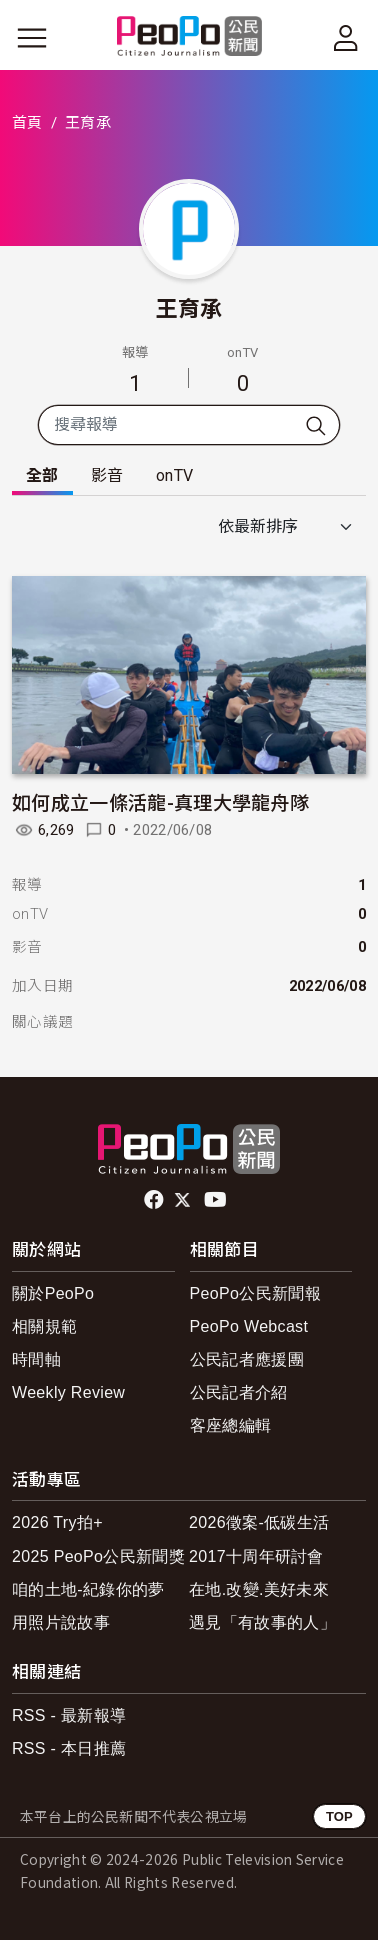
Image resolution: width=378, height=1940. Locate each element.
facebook (155, 1200)
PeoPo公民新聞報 (255, 1293)
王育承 (189, 307)
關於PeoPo (53, 1293)
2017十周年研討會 (256, 1556)
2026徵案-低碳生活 (259, 1522)
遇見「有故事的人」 (262, 1622)
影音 (107, 475)
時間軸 (36, 1359)
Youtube (217, 1200)
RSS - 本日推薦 (69, 1748)
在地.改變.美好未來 (259, 1589)
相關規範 (44, 1326)
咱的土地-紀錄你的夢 (88, 1589)
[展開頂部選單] (346, 38)
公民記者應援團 (247, 1359)
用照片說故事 (61, 1622)
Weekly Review (68, 1392)
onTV (174, 475)
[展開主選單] (32, 38)
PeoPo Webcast (249, 1326)
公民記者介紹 (239, 1392)
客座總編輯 (231, 1425)
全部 (42, 475)
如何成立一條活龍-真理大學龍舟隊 (160, 801)
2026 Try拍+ (57, 1522)
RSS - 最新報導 (69, 1715)
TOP (339, 1816)
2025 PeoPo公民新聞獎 (98, 1556)
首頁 (27, 123)
